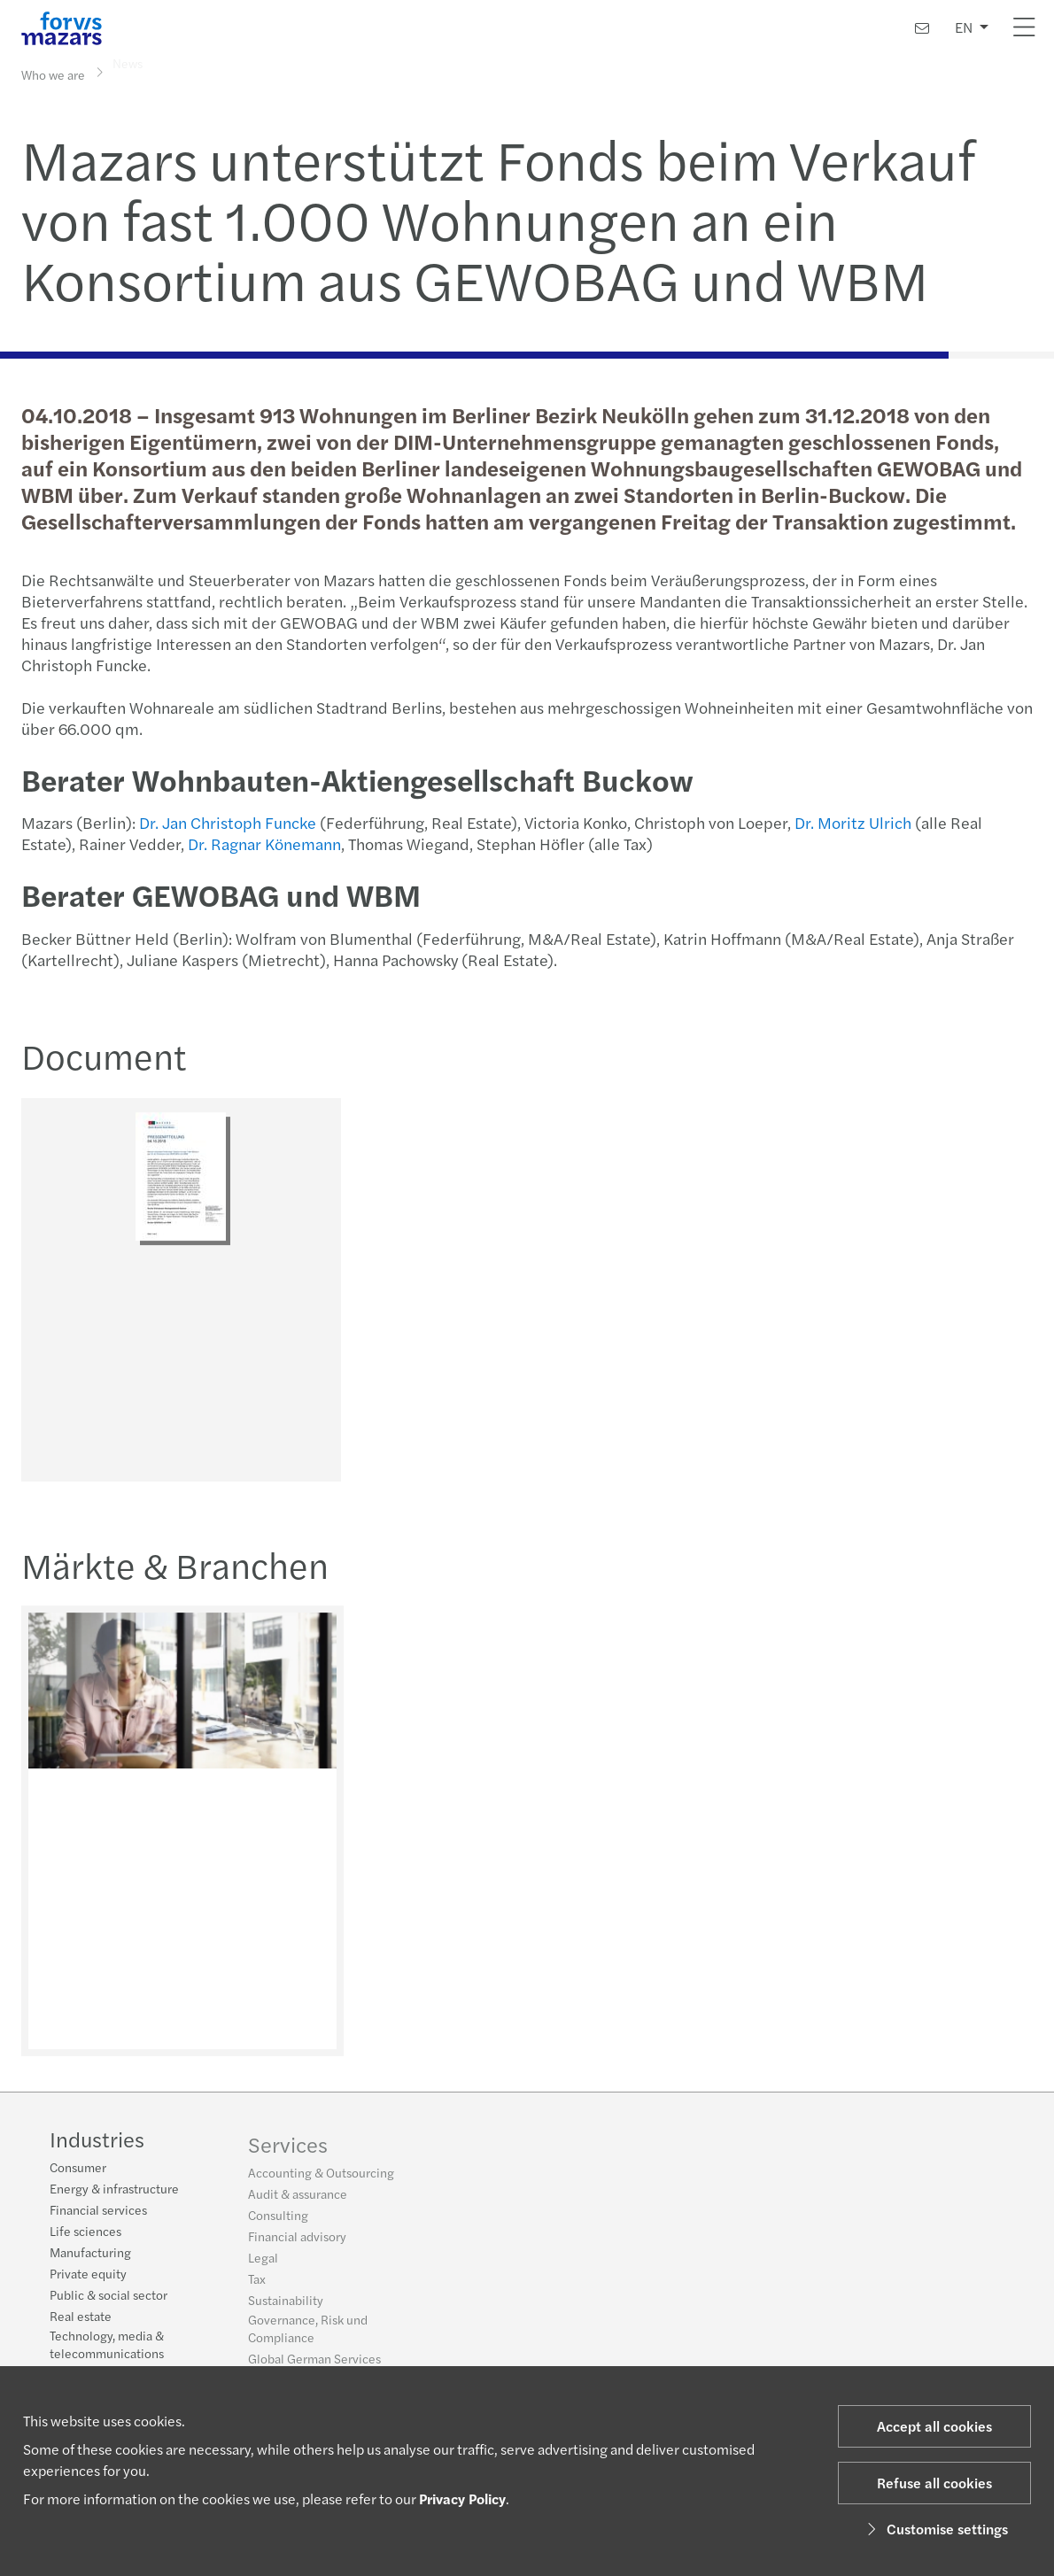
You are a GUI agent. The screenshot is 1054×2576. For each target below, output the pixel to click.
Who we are (53, 73)
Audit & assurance (297, 2200)
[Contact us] (922, 28)
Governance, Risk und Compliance (308, 2335)
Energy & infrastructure (114, 2190)
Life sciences (85, 2232)
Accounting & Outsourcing (321, 2179)
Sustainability (285, 2307)
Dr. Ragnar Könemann (262, 843)
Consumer (78, 2169)
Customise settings (935, 2528)
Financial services (98, 2211)
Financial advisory (297, 2243)
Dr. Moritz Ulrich (851, 822)
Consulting (278, 2222)
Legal (263, 2264)
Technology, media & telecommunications (107, 2345)
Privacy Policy (462, 2498)
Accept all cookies (934, 2426)
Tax (257, 2285)
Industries (97, 2140)
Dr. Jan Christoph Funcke (225, 822)
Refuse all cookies (934, 2482)
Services (288, 2151)
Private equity (88, 2275)
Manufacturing (90, 2254)
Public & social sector (108, 2296)
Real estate (81, 2317)
